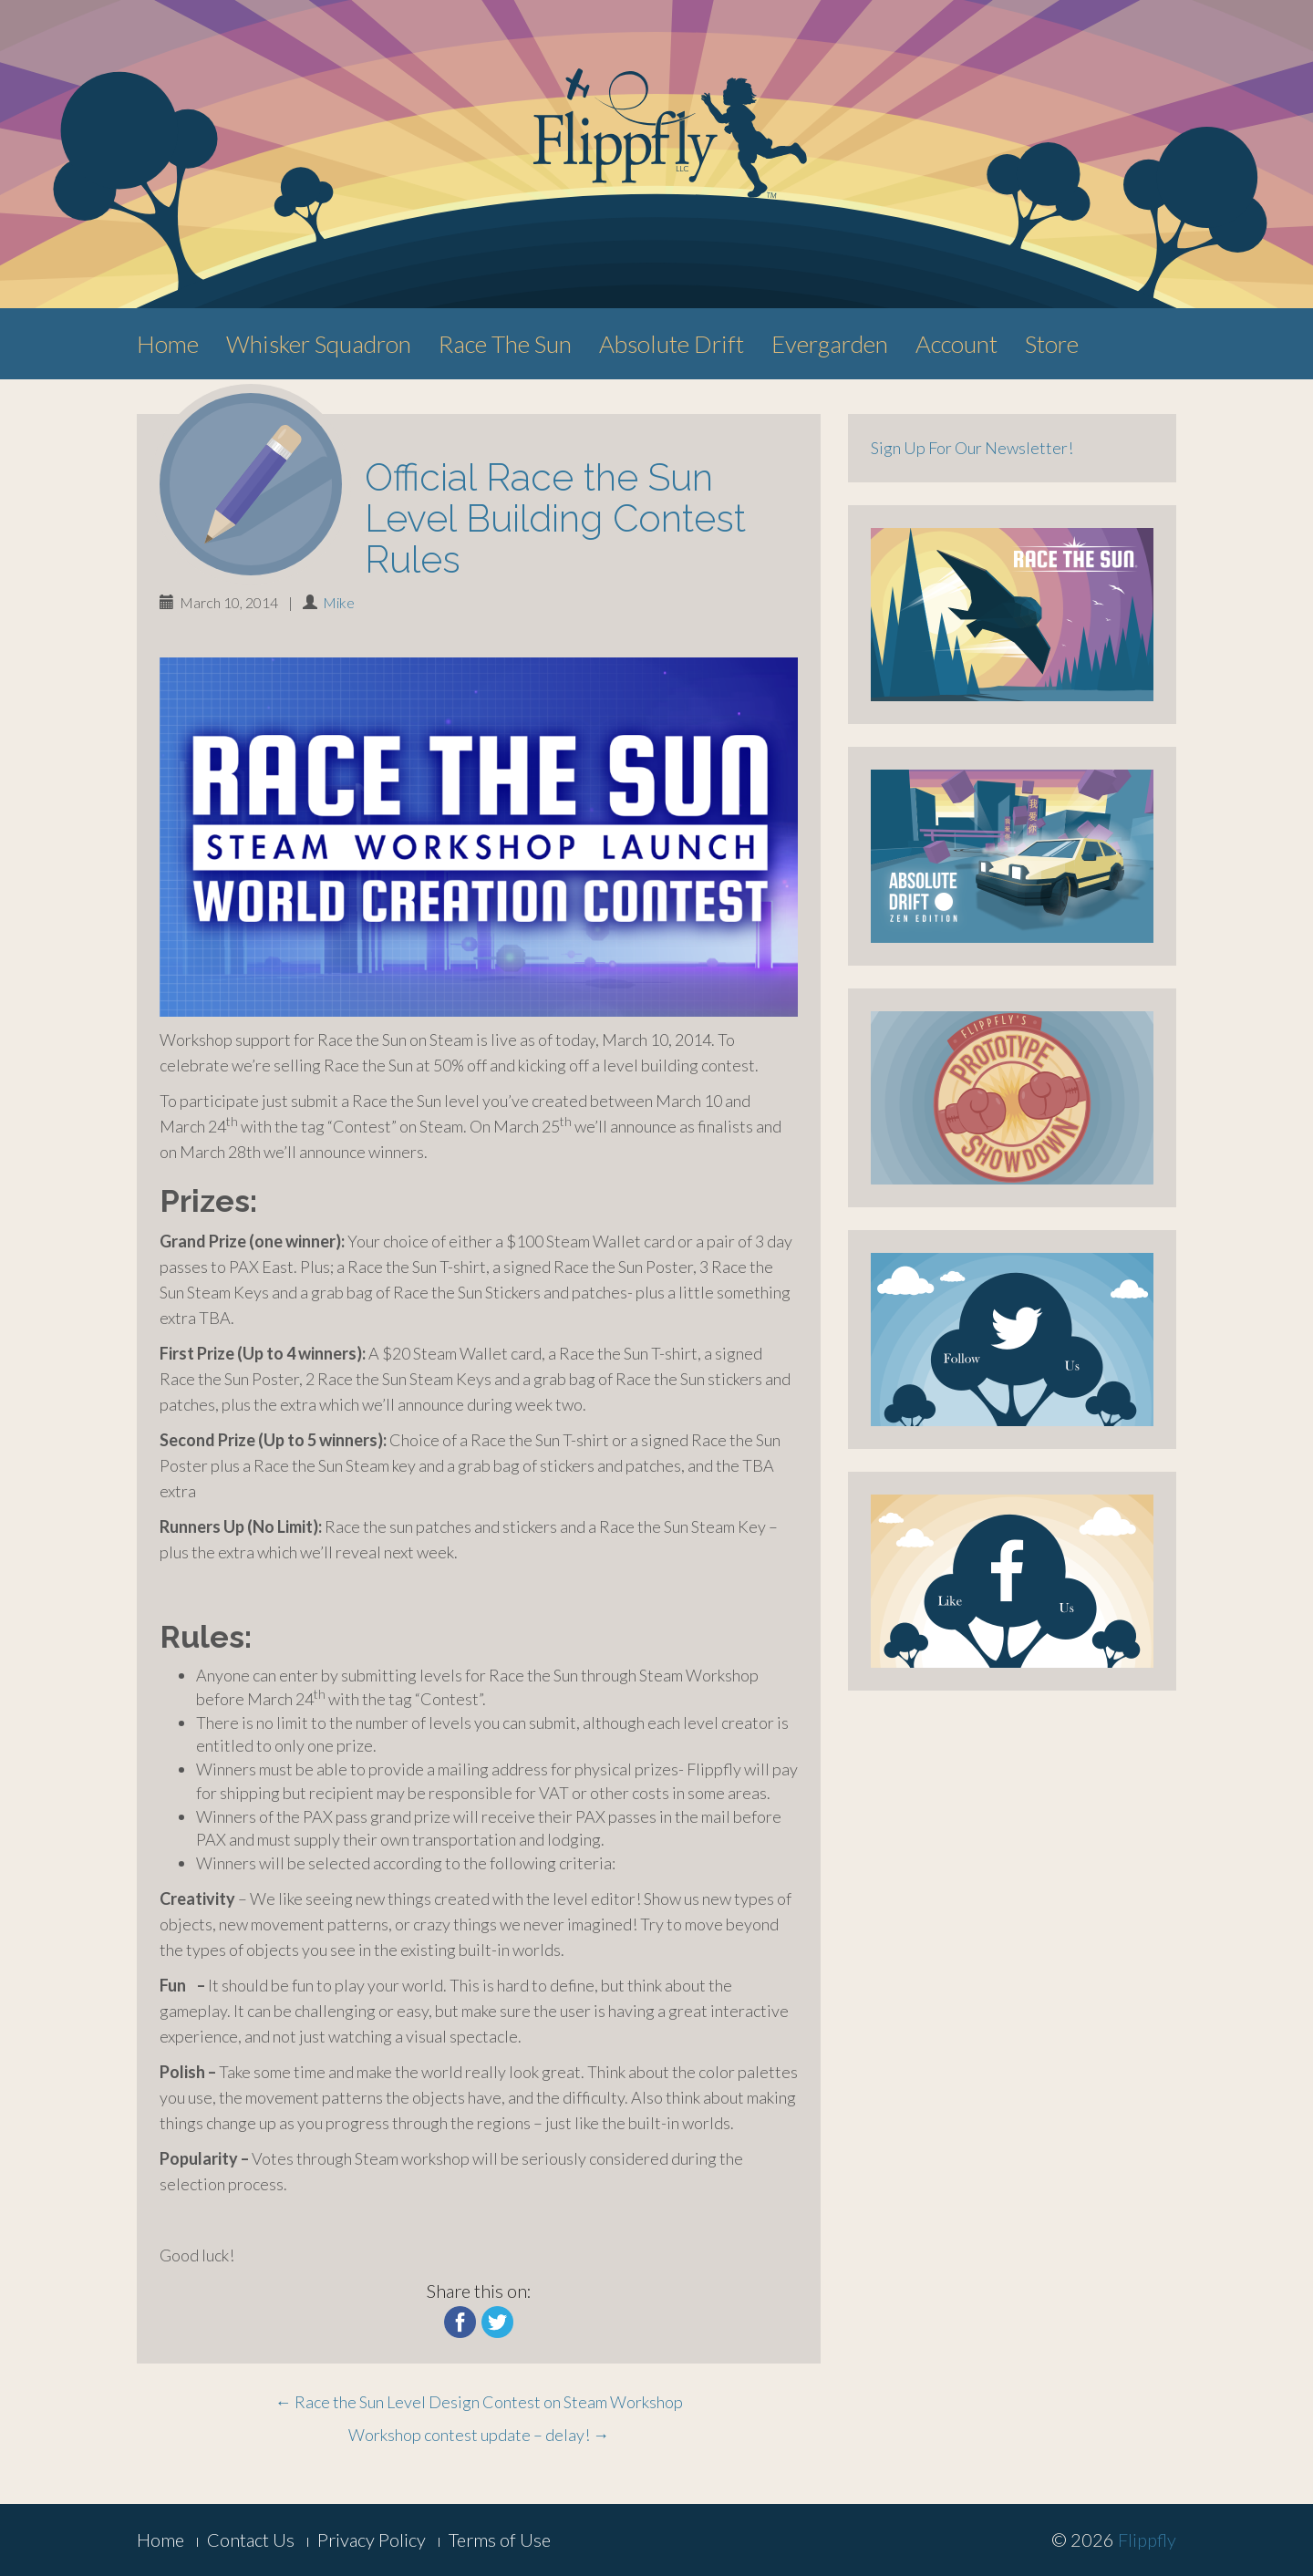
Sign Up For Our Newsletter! (972, 448)
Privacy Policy (371, 2539)
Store (1052, 343)
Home (168, 343)
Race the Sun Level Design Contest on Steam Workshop (479, 2402)
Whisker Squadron (318, 343)
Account (956, 343)
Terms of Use (500, 2539)
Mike (339, 602)
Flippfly (1147, 2539)
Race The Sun (505, 343)
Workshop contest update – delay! (478, 2435)
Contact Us (251, 2539)
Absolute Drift (671, 343)
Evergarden (829, 343)
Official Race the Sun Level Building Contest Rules (555, 518)
